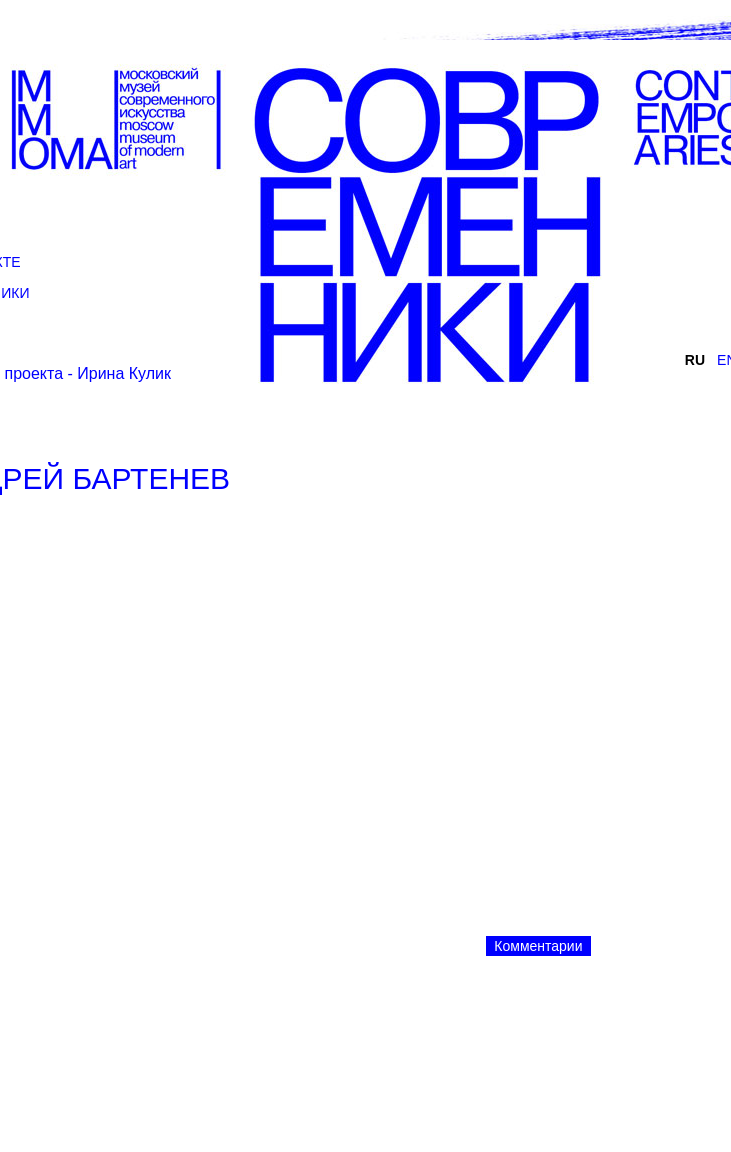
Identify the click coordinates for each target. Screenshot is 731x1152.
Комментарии (538, 946)
